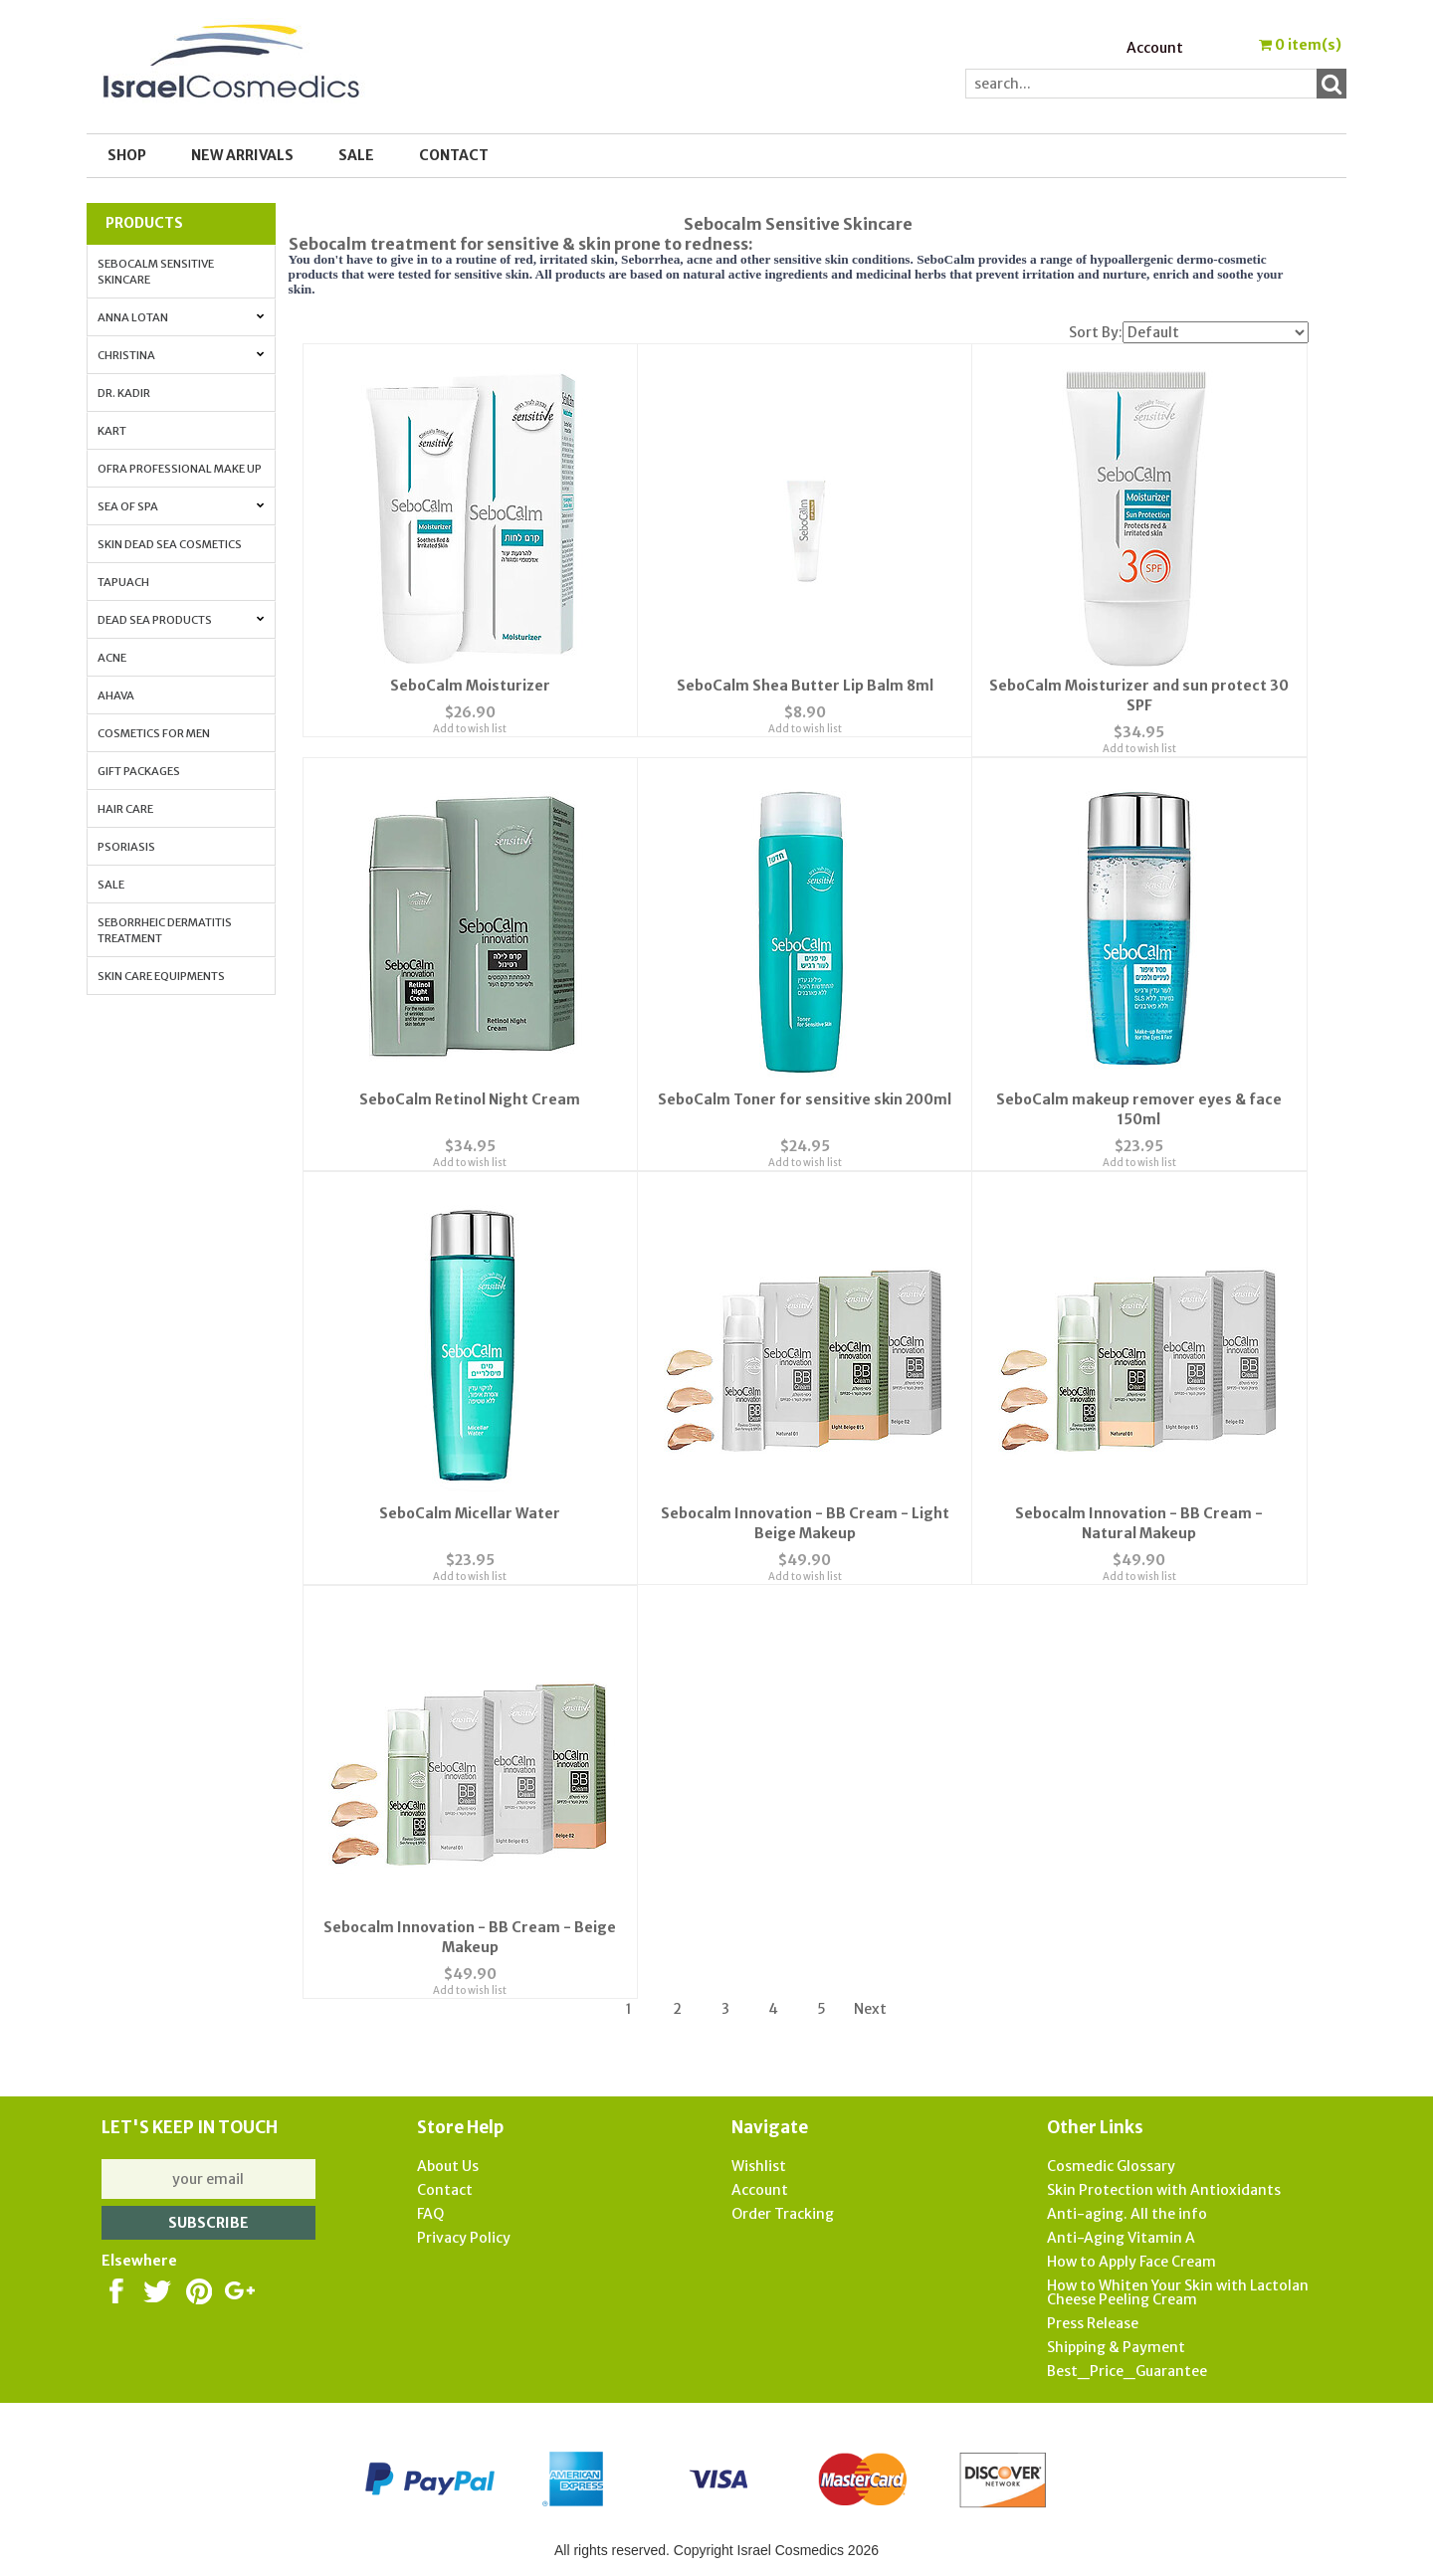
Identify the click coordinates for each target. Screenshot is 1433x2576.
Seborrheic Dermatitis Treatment (165, 930)
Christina (181, 355)
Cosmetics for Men (154, 733)
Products (144, 223)
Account (1154, 48)
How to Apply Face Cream (1131, 2258)
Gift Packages (139, 771)
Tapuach (123, 582)
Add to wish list (470, 747)
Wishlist (758, 2162)
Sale (111, 885)
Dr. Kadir (124, 393)
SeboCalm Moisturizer (470, 685)
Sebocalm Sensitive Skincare (156, 272)
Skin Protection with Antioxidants (1164, 2186)
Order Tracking (782, 2210)
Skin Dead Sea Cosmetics (170, 544)
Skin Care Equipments (161, 976)
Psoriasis (126, 847)
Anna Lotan (181, 317)
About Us (448, 2162)
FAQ (430, 2210)
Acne (112, 658)
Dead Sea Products (181, 620)
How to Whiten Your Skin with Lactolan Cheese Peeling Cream (1178, 2288)
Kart (112, 431)
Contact (454, 155)
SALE (356, 155)
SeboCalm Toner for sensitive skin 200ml (804, 1097)
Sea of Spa (181, 506)
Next (870, 2005)
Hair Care (125, 809)
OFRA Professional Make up (180, 469)
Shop (126, 155)
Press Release (1092, 2319)
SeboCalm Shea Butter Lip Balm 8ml (805, 685)
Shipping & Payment (1116, 2343)
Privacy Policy (464, 2234)
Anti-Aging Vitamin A (1121, 2234)
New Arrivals (242, 155)
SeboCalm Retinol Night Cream (469, 1097)
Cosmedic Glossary (1111, 2162)
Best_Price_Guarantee (1127, 2367)
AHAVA (116, 695)
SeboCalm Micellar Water (469, 1510)
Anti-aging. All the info (1127, 2210)
